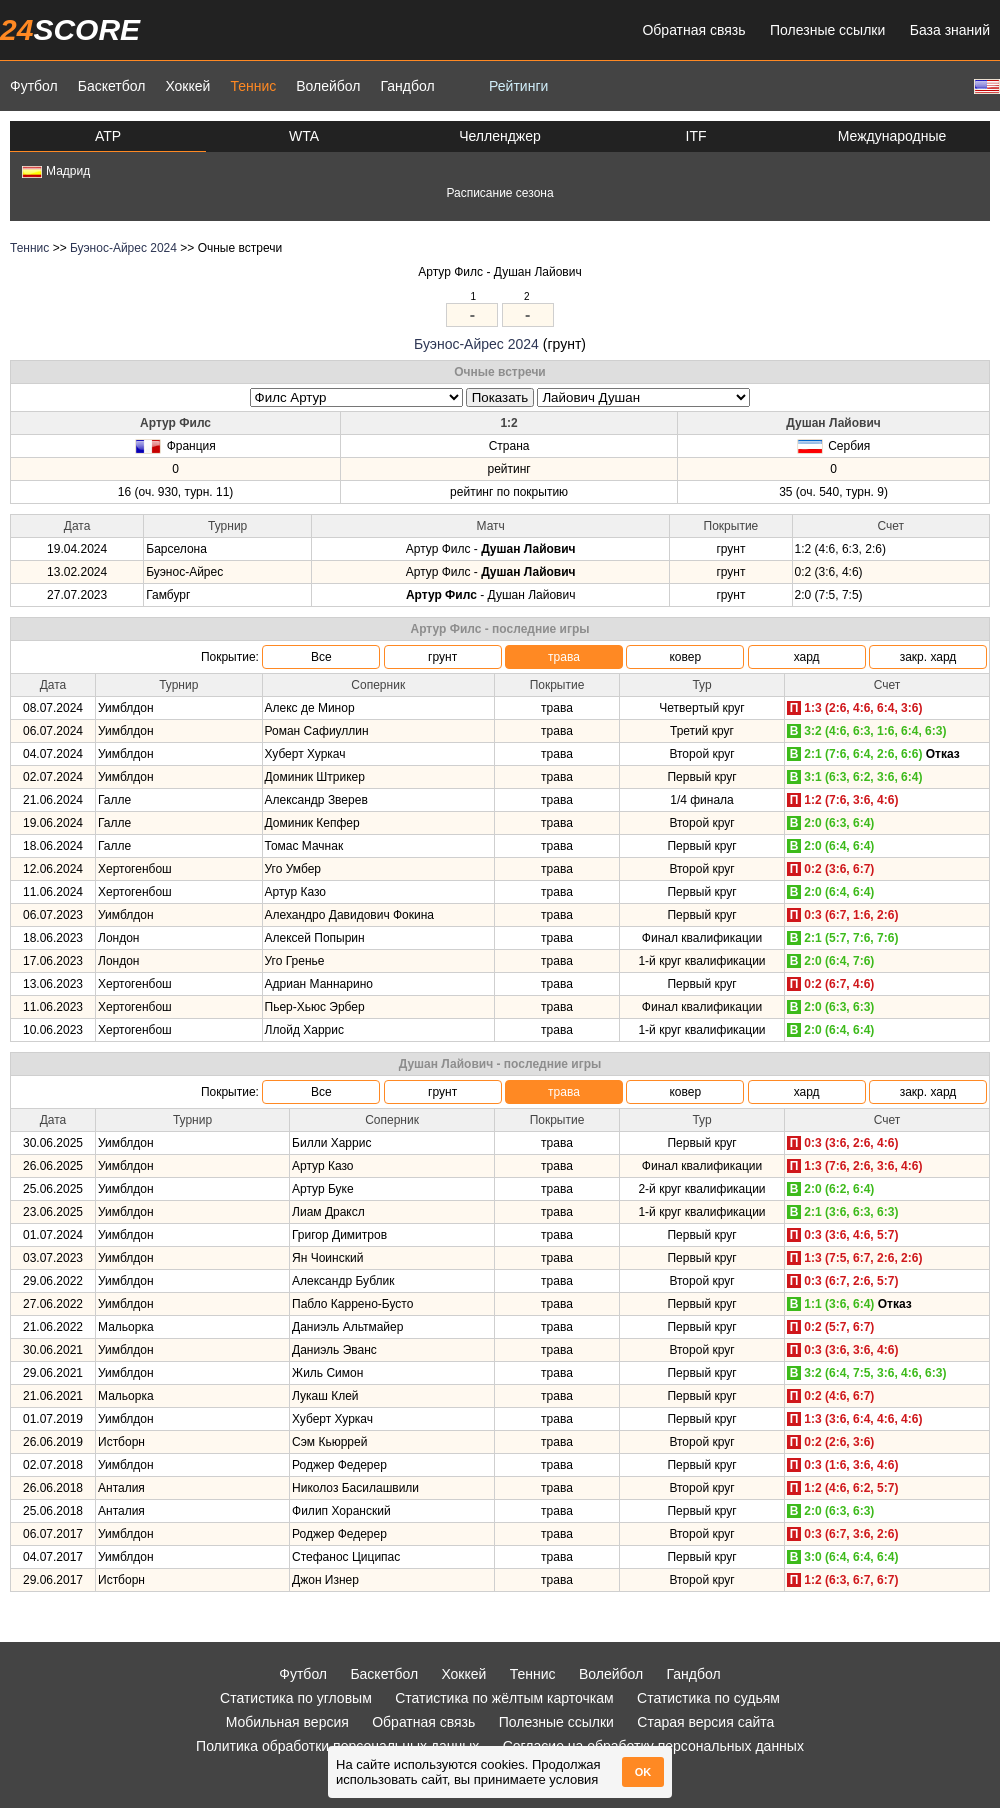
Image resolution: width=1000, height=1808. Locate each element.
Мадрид (56, 171)
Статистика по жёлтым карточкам (504, 1698)
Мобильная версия (287, 1722)
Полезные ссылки (827, 30)
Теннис (253, 86)
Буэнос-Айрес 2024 (123, 248)
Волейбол (328, 86)
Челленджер (500, 136)
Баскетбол (112, 86)
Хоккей (187, 86)
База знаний (950, 30)
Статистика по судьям (708, 1698)
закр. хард (928, 657)
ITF (696, 136)
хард (807, 657)
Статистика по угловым (296, 1698)
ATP (108, 136)
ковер (685, 657)
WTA (304, 136)
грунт (442, 657)
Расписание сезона (499, 193)
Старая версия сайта (705, 1722)
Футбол (34, 86)
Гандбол (407, 86)
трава (564, 657)
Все (321, 657)
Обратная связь (693, 30)
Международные (892, 136)
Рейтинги (518, 86)
